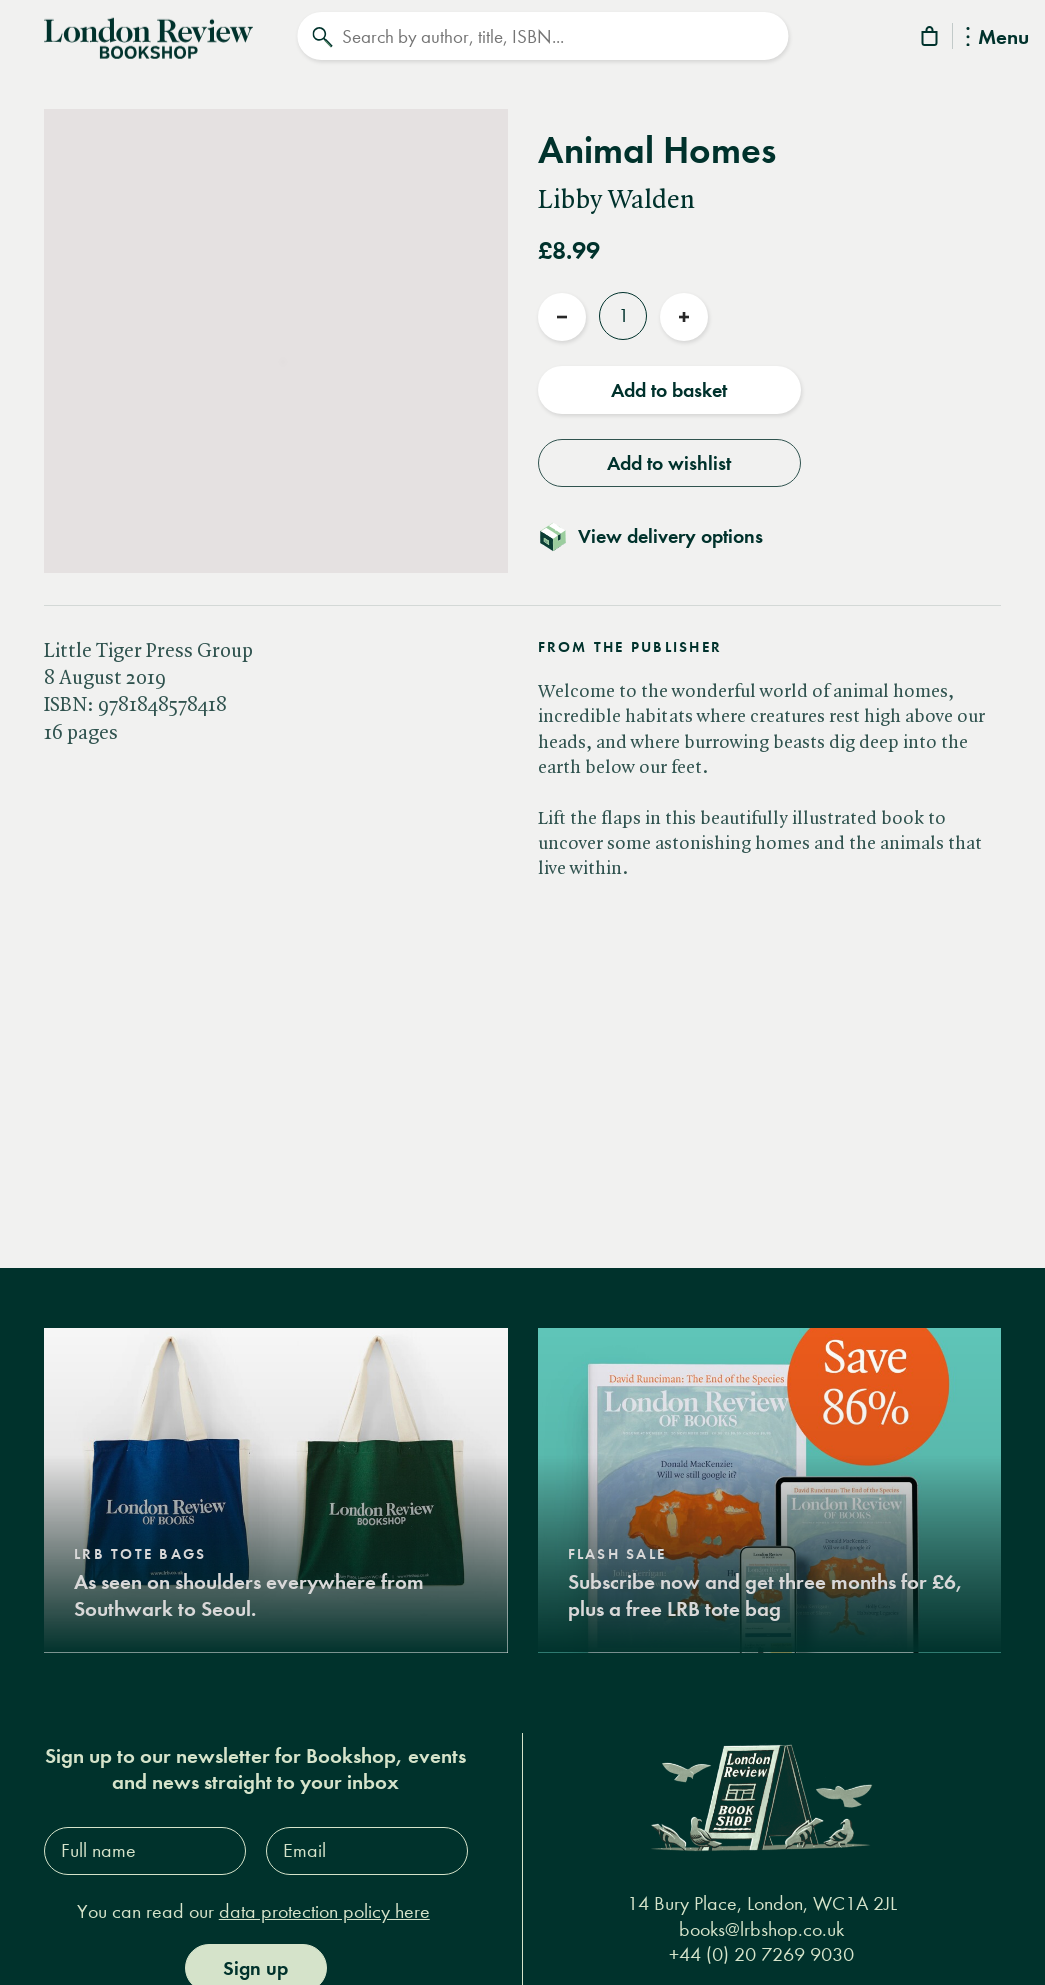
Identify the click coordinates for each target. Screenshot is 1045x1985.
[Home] (148, 34)
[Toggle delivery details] (662, 529)
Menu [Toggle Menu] (997, 38)
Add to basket (669, 383)
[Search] (542, 36)
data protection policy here (324, 1904)
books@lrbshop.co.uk (761, 1921)
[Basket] (931, 39)
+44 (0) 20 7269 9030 (761, 1947)
